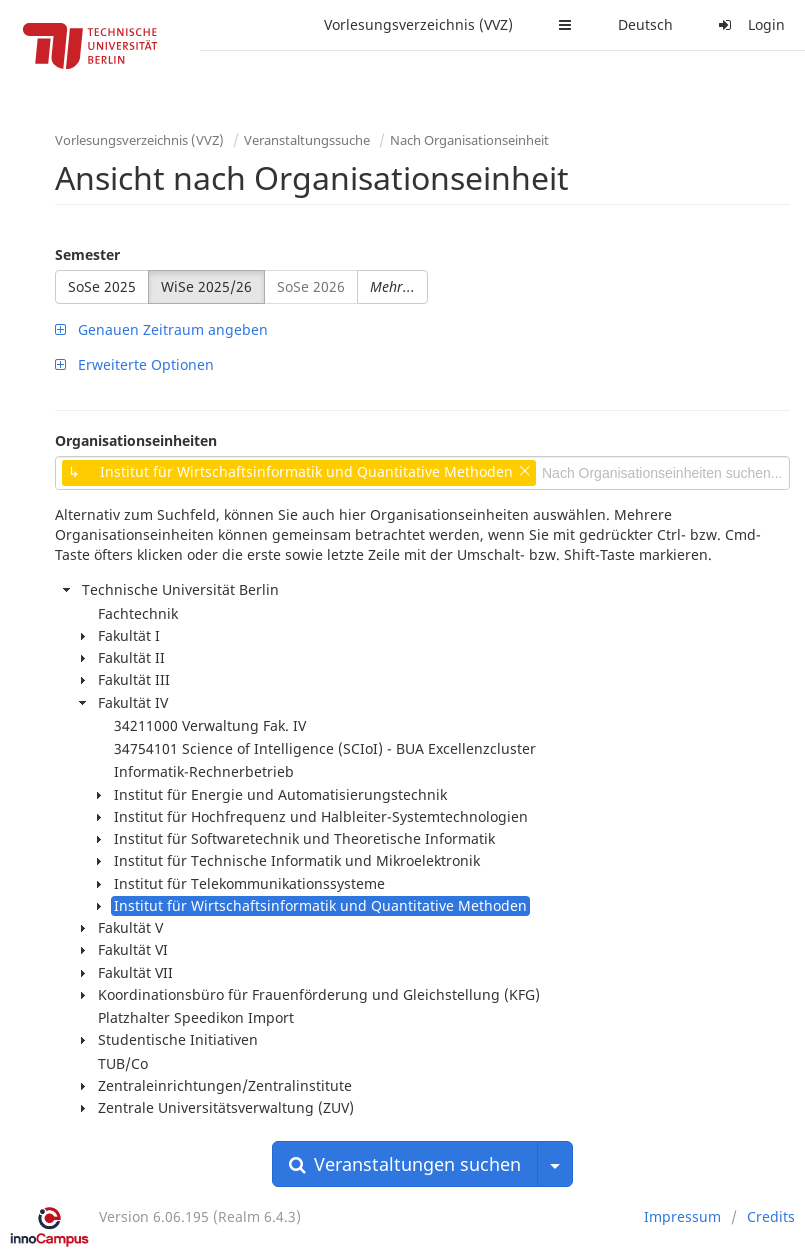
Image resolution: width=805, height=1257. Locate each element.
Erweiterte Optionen (134, 364)
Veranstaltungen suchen (405, 1164)
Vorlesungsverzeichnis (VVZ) (418, 24)
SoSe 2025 (102, 286)
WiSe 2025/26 (206, 286)
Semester (87, 254)
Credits (771, 1216)
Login (749, 24)
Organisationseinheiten (136, 440)
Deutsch (645, 24)
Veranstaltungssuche (307, 140)
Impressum (682, 1216)
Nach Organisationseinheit (469, 140)
